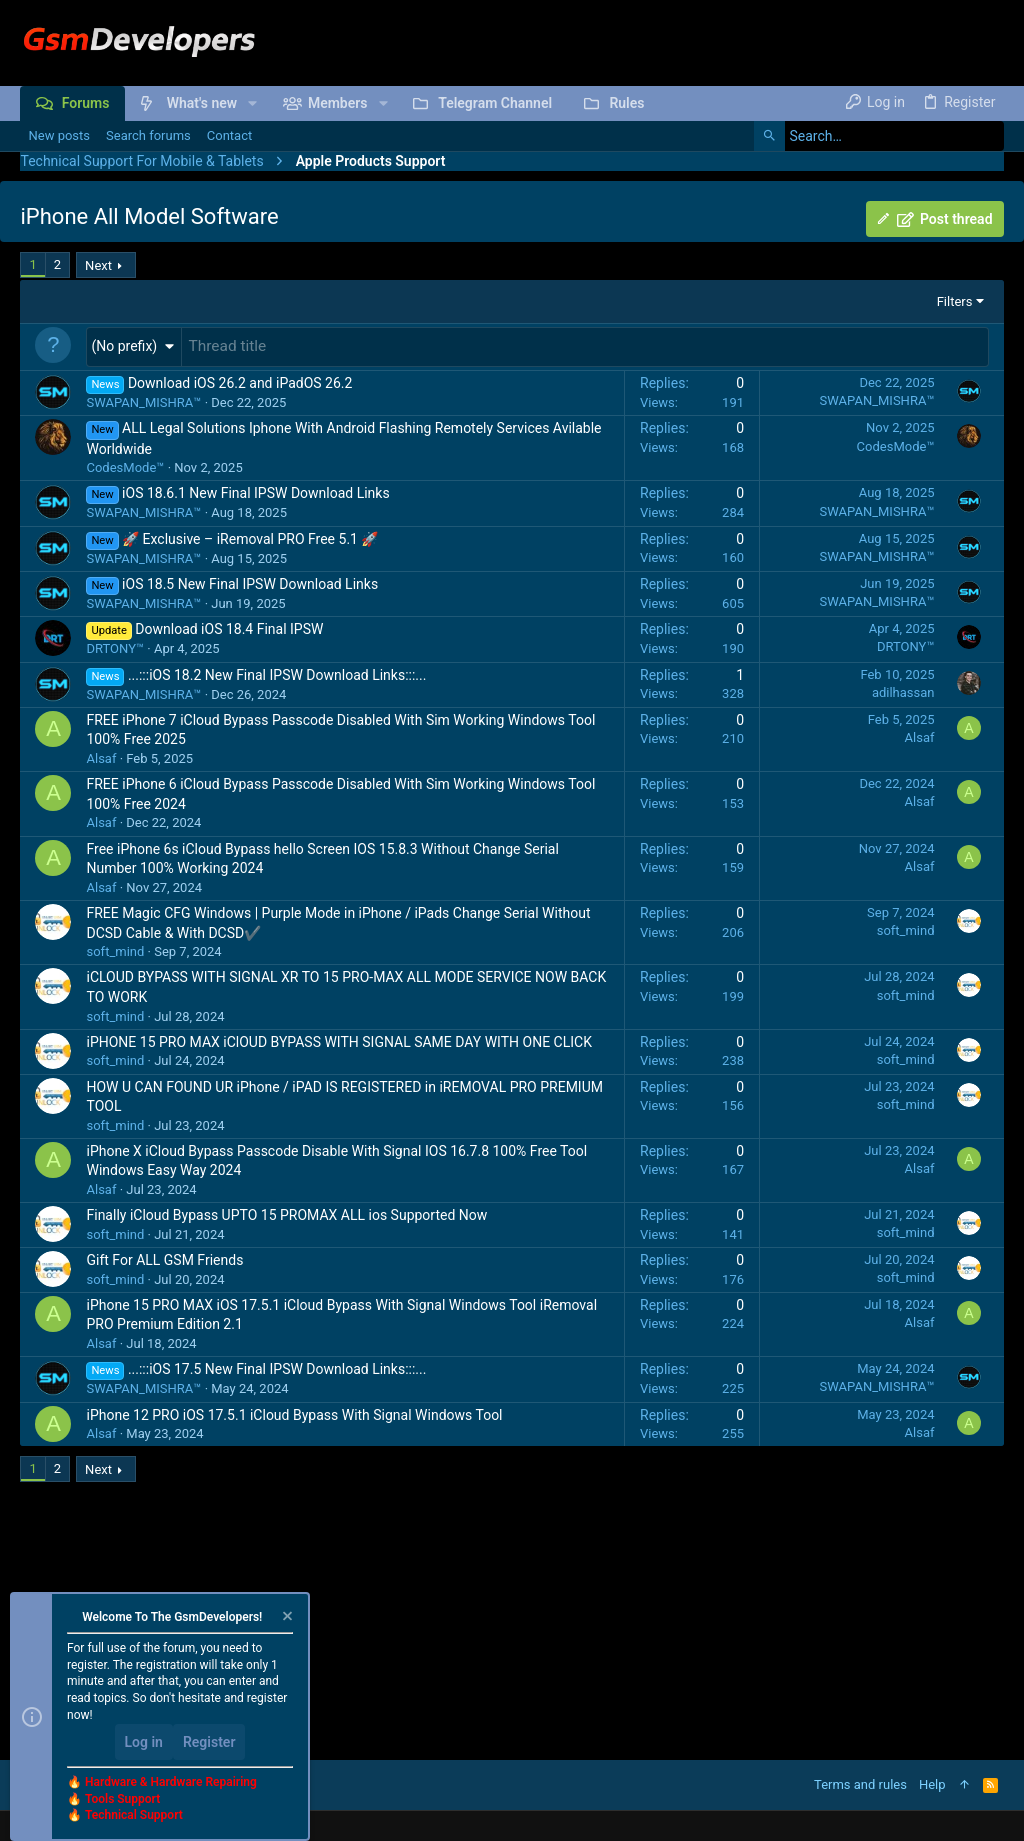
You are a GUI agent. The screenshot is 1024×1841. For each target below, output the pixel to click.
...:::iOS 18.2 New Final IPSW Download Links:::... (277, 673)
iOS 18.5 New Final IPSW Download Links (250, 582)
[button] (252, 103)
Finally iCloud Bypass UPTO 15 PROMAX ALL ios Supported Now (286, 1213)
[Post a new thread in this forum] (584, 346)
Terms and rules (860, 1784)
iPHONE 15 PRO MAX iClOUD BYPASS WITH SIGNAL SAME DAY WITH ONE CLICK (338, 1040)
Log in (144, 1742)
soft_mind (115, 949)
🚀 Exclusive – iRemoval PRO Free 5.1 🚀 (250, 537)
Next (98, 265)
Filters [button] (955, 301)
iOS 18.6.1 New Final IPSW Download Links (256, 491)
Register (209, 1742)
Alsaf (101, 756)
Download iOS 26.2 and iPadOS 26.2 (240, 381)
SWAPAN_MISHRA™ (143, 400)
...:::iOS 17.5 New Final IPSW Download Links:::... (277, 1367)
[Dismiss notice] (286, 1618)
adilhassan (903, 690)
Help (932, 1784)
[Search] (879, 136)
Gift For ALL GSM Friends (164, 1258)
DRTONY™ (115, 646)
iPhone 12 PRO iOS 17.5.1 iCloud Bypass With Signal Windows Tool (294, 1413)
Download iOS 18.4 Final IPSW (229, 627)
